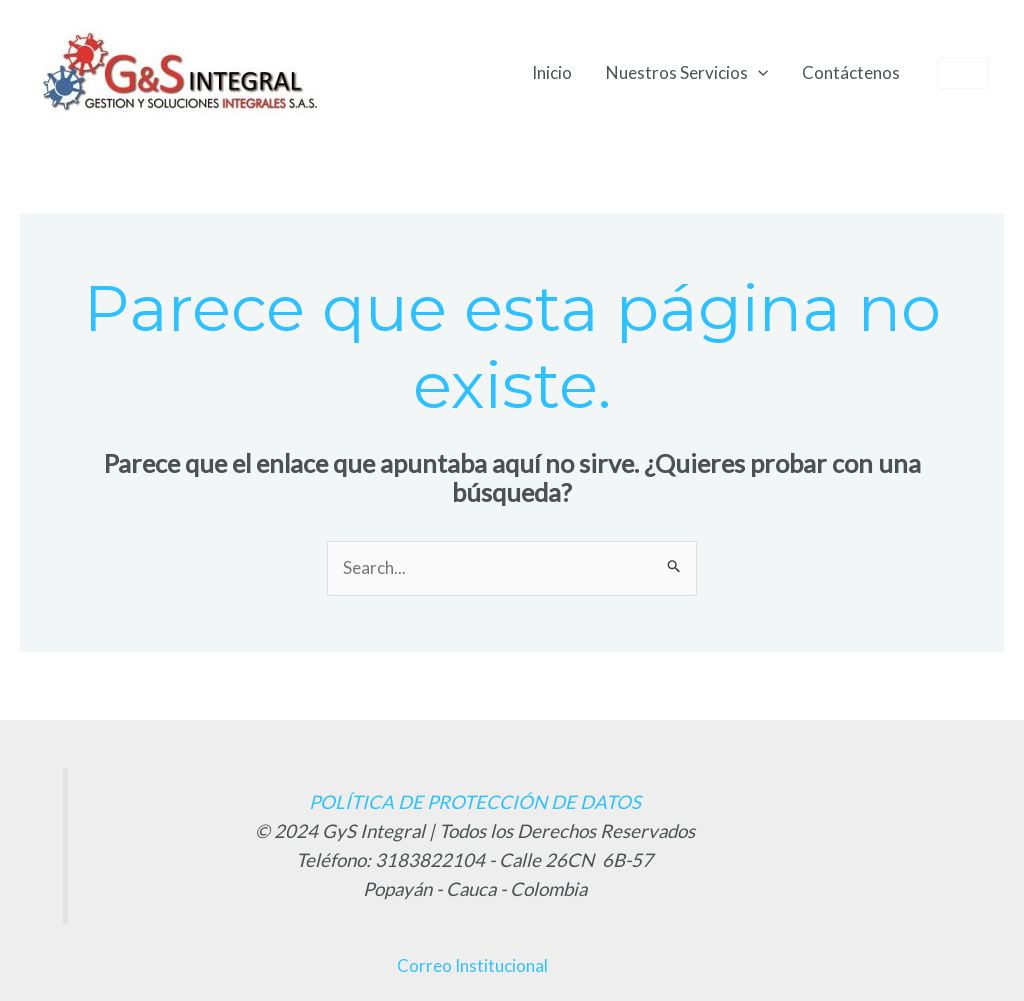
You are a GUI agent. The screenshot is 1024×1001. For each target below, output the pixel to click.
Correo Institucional (472, 965)
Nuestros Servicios (687, 73)
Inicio (552, 72)
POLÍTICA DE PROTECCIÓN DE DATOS (475, 802)
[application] (758, 73)
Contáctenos (851, 72)
